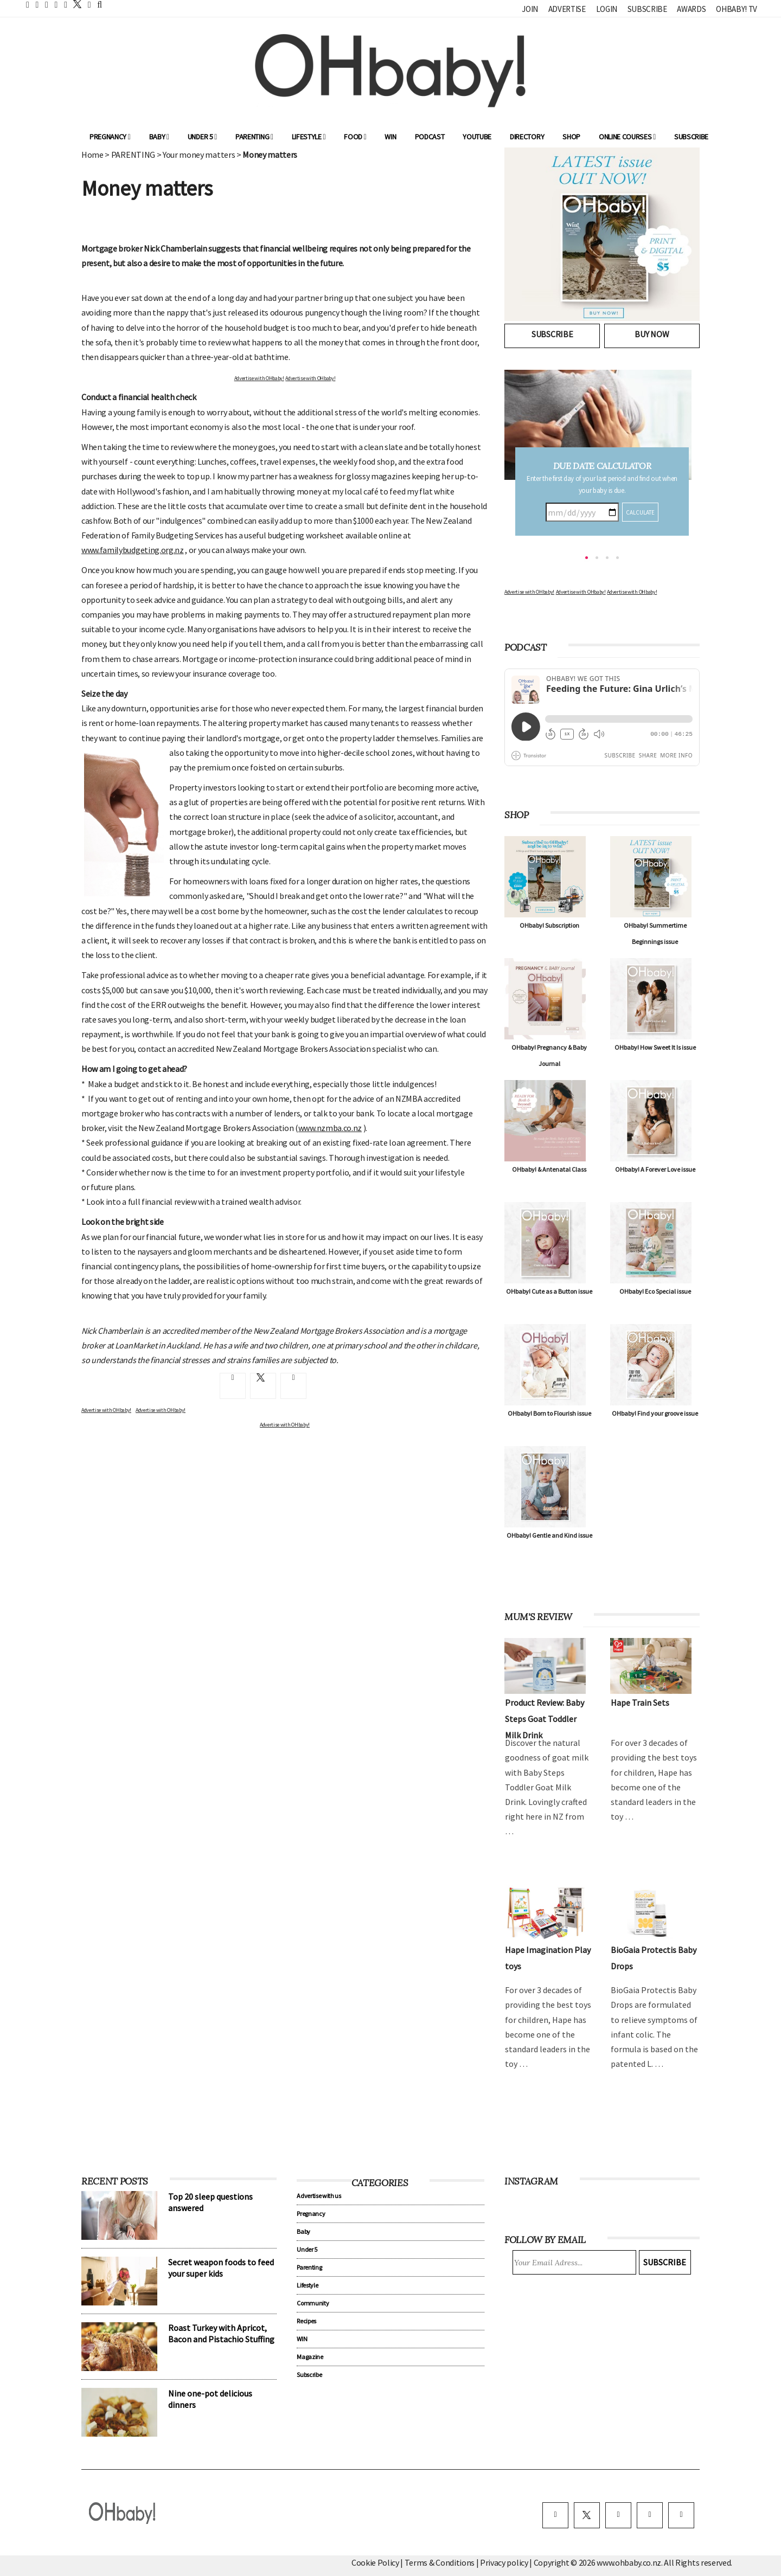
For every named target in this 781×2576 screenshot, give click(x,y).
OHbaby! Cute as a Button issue (549, 1291)
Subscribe (647, 9)
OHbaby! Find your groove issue (655, 1413)
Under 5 (202, 137)
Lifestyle (309, 137)
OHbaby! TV (736, 9)
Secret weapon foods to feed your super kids (221, 2268)
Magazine (310, 2357)
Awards (691, 9)
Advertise (567, 9)
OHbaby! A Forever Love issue (655, 1169)
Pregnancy (110, 137)
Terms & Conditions (440, 2562)
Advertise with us (319, 2196)
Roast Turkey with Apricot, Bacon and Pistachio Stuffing (221, 2333)
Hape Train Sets (640, 1702)
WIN (390, 137)
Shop (571, 137)
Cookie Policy (375, 2562)
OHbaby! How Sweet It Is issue (655, 1047)
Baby (159, 137)
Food (355, 137)
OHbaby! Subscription (549, 925)
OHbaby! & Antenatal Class (549, 1169)
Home (92, 154)
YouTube (477, 137)
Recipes (306, 2321)
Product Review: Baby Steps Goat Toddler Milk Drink (544, 1718)
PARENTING (133, 154)
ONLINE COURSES (627, 137)
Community (313, 2303)
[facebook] (555, 2515)
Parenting (254, 137)
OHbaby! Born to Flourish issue (549, 1413)
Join (530, 9)
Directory (527, 137)
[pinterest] (650, 2515)
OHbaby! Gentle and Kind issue (549, 1535)
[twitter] (74, 4)
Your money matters (199, 154)
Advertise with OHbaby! (259, 378)
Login (606, 9)
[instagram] (618, 2515)
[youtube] (681, 2515)
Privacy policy (504, 2562)
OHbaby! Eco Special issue (655, 1291)
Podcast (430, 137)
